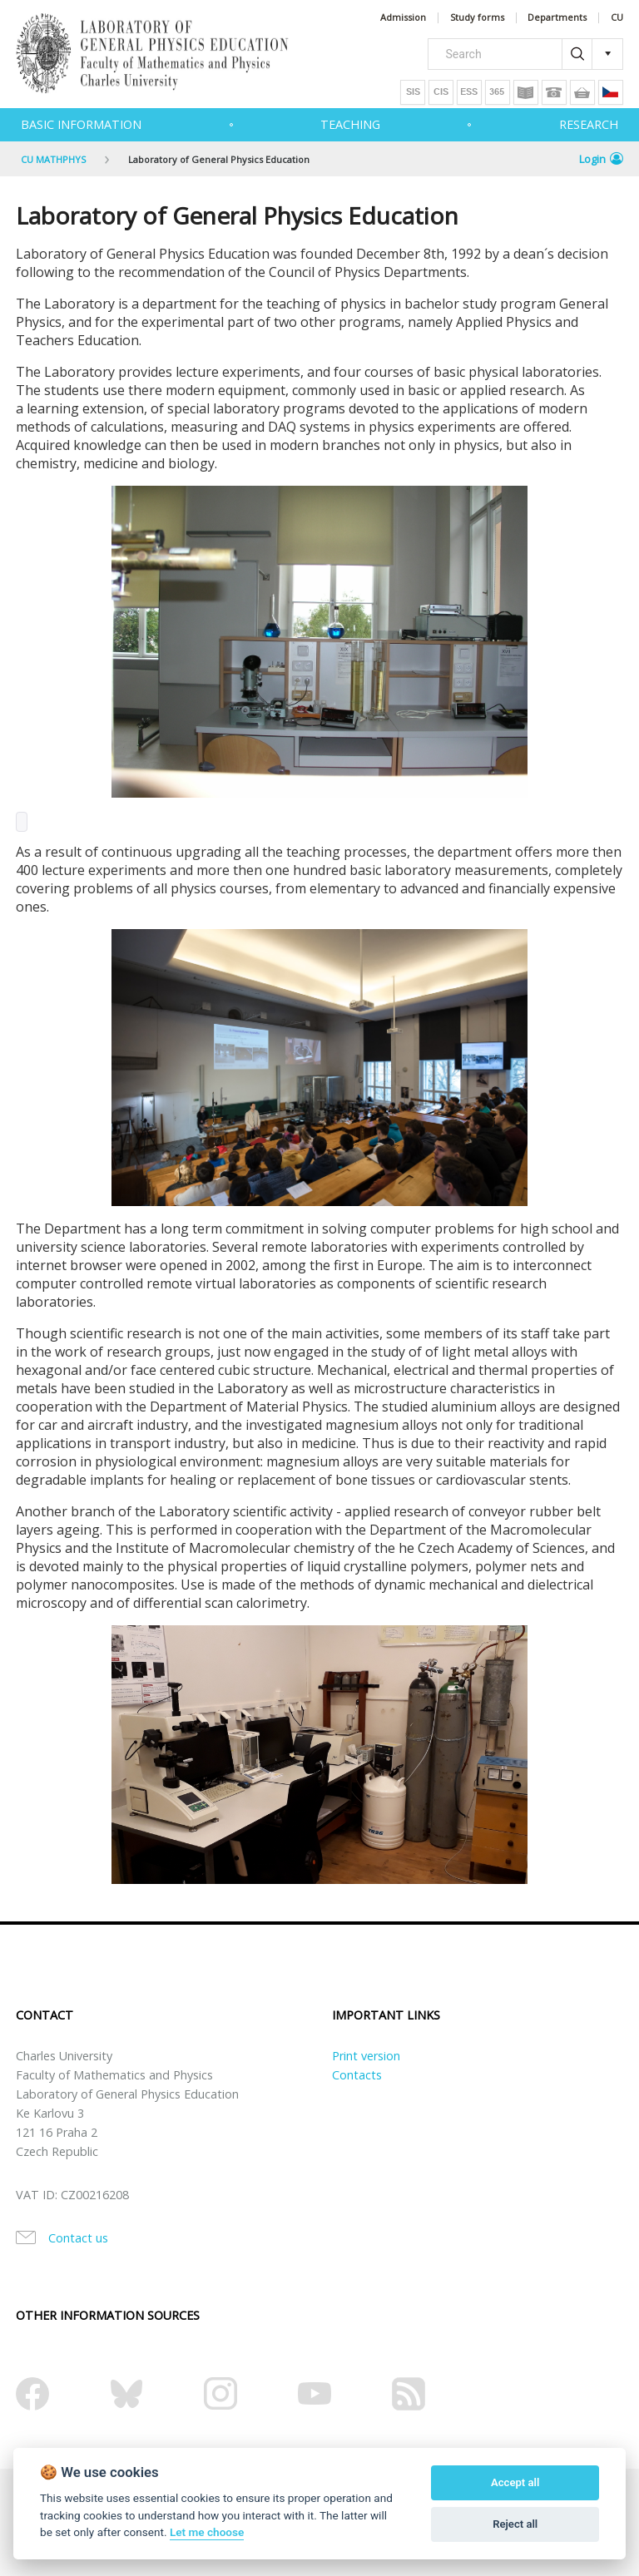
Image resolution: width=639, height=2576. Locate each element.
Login (601, 159)
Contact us (78, 2238)
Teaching (350, 124)
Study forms (477, 17)
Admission (403, 17)
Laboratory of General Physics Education (219, 159)
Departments (557, 17)
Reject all (515, 2524)
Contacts (357, 2075)
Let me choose (207, 2532)
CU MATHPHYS (53, 159)
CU (617, 17)
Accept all (515, 2482)
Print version (366, 2056)
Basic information (81, 124)
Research (588, 124)
